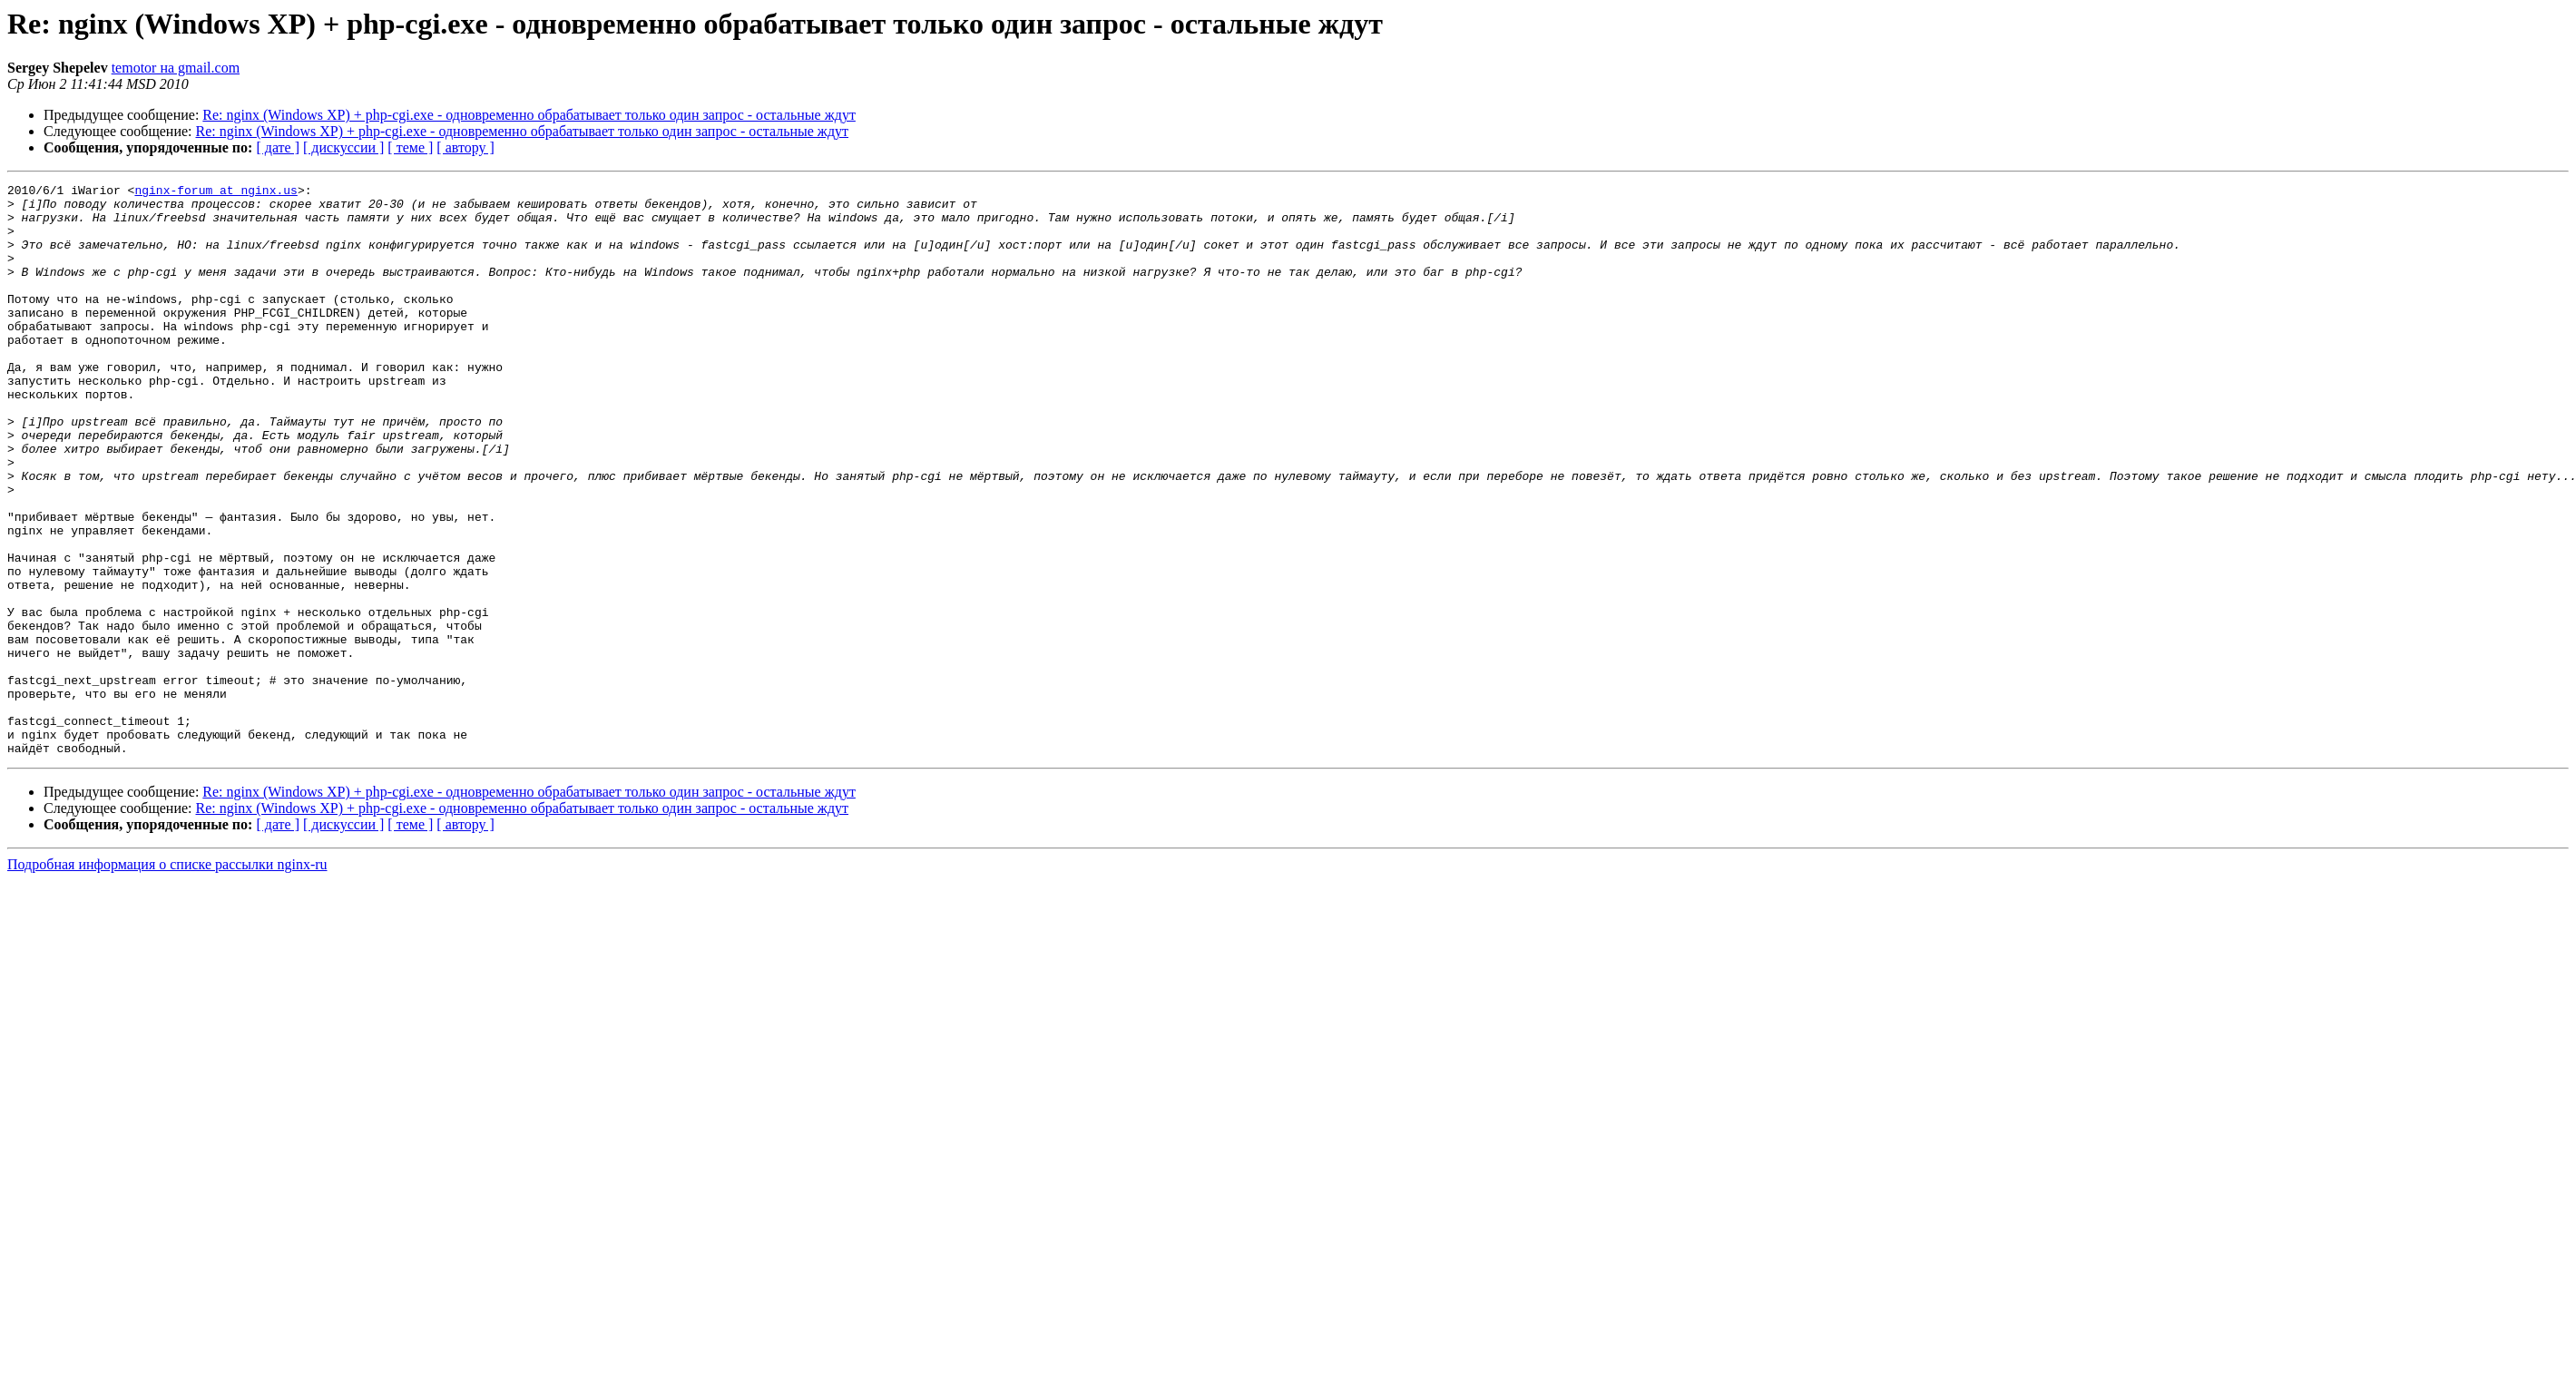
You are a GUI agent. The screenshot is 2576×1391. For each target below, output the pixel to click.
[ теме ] (410, 147)
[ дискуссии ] (343, 147)
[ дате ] (277, 147)
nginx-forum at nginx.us (215, 192)
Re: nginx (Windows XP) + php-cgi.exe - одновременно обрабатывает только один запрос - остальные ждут (529, 114)
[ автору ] (465, 147)
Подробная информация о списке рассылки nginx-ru (167, 978)
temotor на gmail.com (176, 67)
